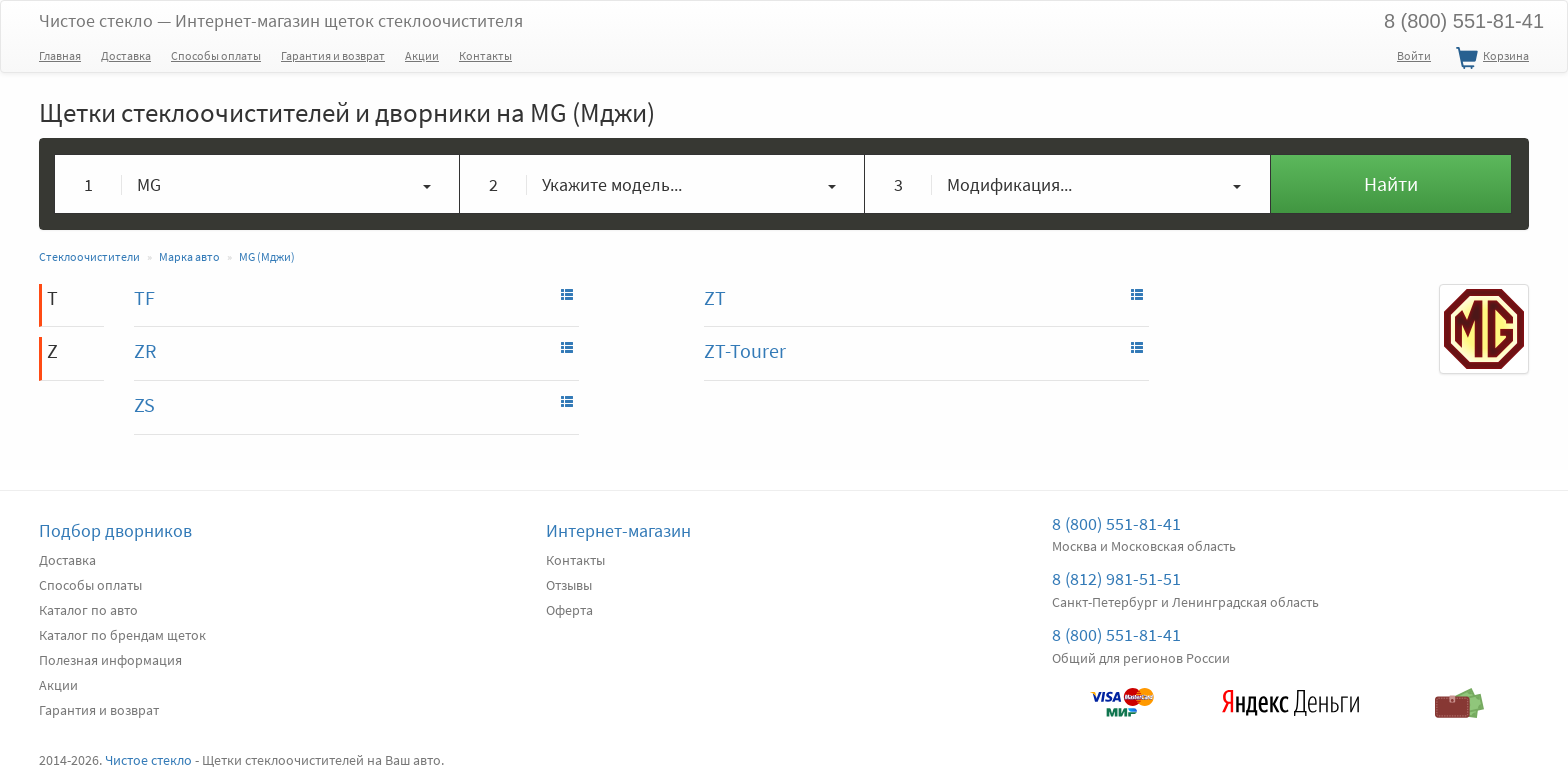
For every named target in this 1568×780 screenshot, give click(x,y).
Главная (60, 55)
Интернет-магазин (618, 530)
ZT (715, 297)
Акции (422, 55)
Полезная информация (110, 660)
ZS (144, 404)
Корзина (1490, 59)
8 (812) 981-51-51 (1116, 578)
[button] (257, 184)
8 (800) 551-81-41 (1464, 21)
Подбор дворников (115, 530)
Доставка (126, 55)
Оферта (569, 610)
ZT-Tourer (745, 350)
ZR (145, 350)
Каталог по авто (88, 610)
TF (144, 297)
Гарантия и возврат (333, 55)
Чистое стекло (281, 20)
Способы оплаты (216, 55)
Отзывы (569, 585)
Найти (1391, 183)
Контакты (485, 55)
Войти (1414, 55)
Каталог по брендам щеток (122, 635)
